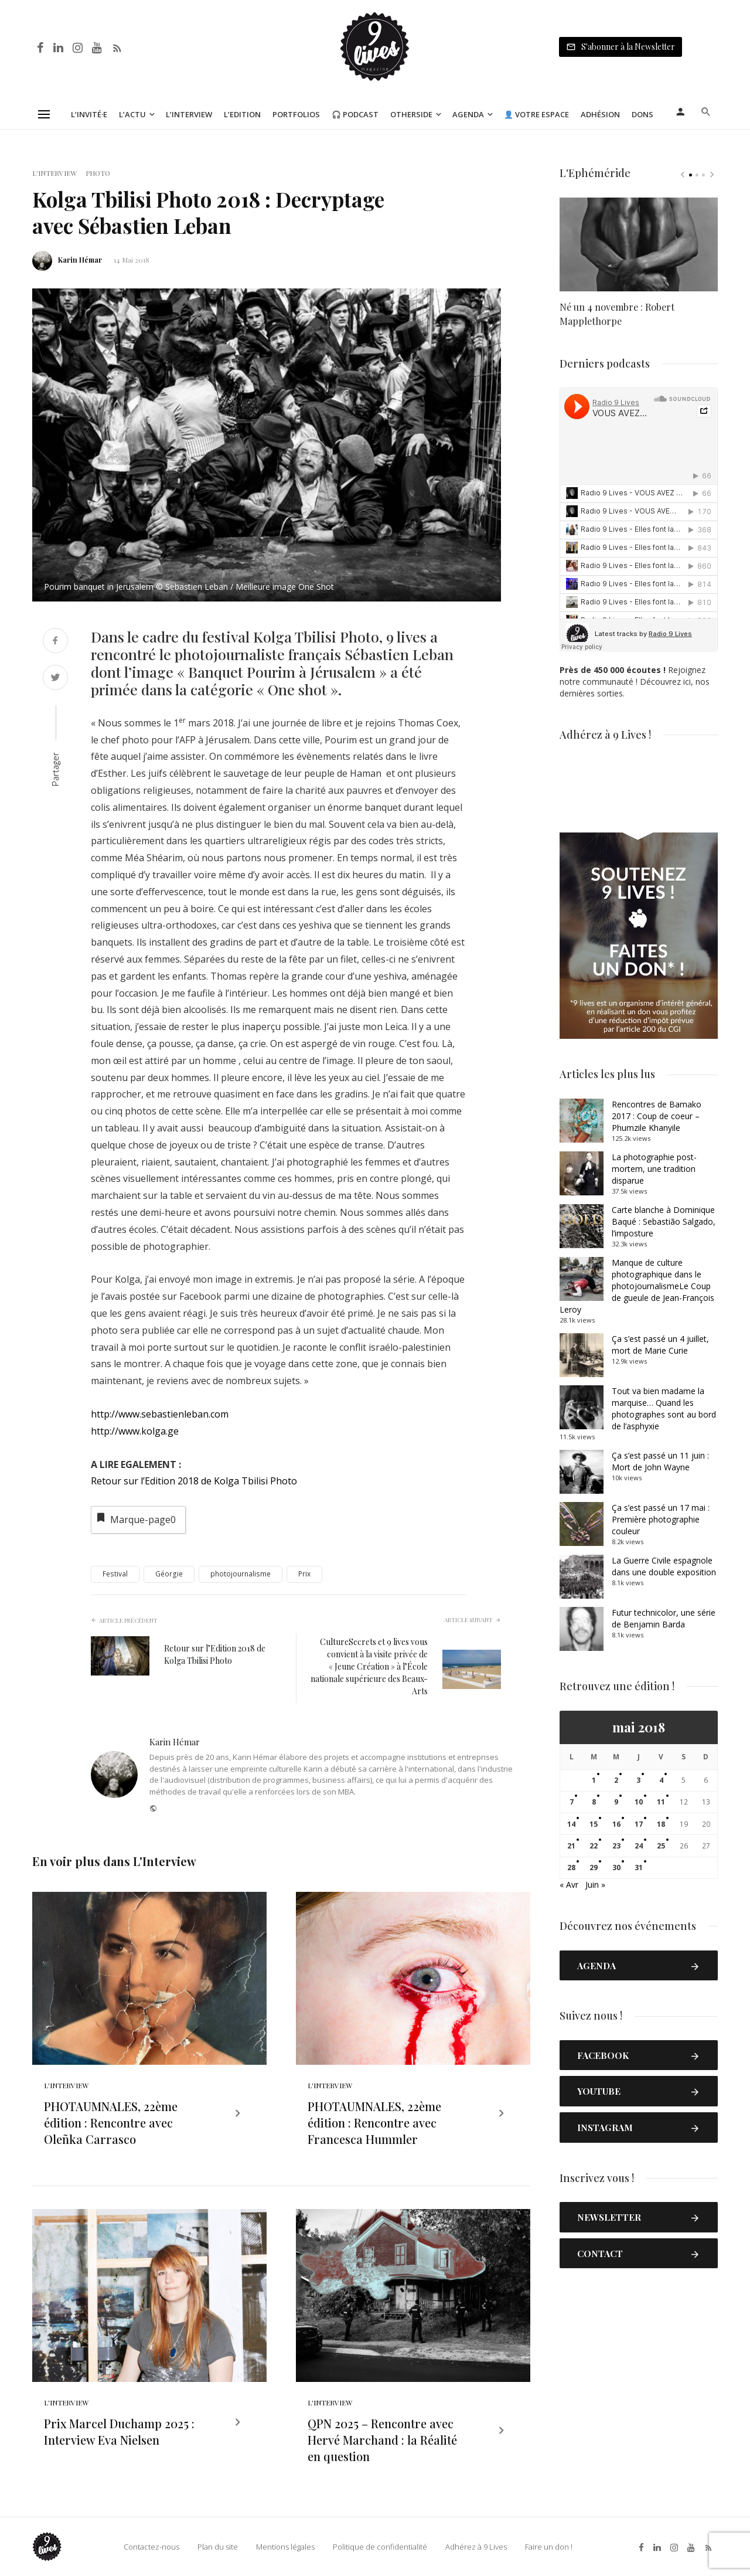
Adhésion (600, 114)
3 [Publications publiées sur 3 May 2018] (638, 1780)
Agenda (468, 114)
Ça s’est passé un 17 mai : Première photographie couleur (661, 1519)
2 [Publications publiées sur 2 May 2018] (616, 1780)
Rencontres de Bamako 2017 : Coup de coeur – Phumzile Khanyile (656, 1116)
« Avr (569, 1884)
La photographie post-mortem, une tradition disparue (654, 1168)
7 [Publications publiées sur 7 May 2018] (572, 1802)
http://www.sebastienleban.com (160, 1414)
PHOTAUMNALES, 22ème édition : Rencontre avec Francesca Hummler (374, 2122)
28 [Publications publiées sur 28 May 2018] (571, 1867)
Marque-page (135, 1518)
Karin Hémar (80, 259)
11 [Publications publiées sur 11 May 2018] (661, 1802)
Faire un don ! (548, 2546)
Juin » (595, 1884)
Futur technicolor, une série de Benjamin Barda (663, 1618)
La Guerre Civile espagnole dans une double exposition (664, 1566)
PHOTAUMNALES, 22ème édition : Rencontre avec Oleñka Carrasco (111, 2122)
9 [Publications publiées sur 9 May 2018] (616, 1802)
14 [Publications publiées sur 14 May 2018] (571, 1824)
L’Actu (132, 114)
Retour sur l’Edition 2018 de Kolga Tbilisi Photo (194, 1480)
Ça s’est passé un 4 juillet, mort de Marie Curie (660, 1344)
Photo (98, 173)
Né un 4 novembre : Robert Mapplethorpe (617, 314)
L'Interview (54, 173)
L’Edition (242, 114)
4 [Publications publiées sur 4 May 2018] (661, 1780)
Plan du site (217, 2546)
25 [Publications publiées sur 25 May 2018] (661, 1846)
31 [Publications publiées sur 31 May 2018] (639, 1867)
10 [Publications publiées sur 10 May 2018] (639, 1802)
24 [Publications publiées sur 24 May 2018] (639, 1846)
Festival (115, 1574)
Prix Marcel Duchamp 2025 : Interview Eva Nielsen (119, 2431)
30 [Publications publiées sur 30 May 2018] (616, 1867)
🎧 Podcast (355, 114)
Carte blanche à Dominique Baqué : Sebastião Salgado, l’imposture (663, 1221)
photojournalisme (240, 1574)
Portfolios (296, 114)
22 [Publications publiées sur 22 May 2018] (593, 1846)
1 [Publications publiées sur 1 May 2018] (594, 1780)
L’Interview (189, 114)
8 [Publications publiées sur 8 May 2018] (594, 1802)
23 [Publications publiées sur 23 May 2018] (616, 1846)
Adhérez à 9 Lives (476, 2546)
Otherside (411, 114)
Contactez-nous (151, 2546)
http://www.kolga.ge (135, 1431)
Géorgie (169, 1574)
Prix (304, 1574)
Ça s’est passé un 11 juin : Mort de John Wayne (660, 1461)
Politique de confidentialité (380, 2546)
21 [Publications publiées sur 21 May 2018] (571, 1846)
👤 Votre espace (536, 114)
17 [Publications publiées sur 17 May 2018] (639, 1824)
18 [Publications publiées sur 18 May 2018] (661, 1824)
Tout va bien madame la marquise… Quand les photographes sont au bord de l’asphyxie (664, 1408)
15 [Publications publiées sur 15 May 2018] (593, 1824)
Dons (642, 114)
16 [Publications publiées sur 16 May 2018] (616, 1824)
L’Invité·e (89, 114)
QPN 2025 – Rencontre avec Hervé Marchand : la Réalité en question (382, 2439)
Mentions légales (285, 2546)
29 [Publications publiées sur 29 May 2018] (593, 1867)
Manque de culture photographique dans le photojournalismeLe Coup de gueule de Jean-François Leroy (637, 1286)
